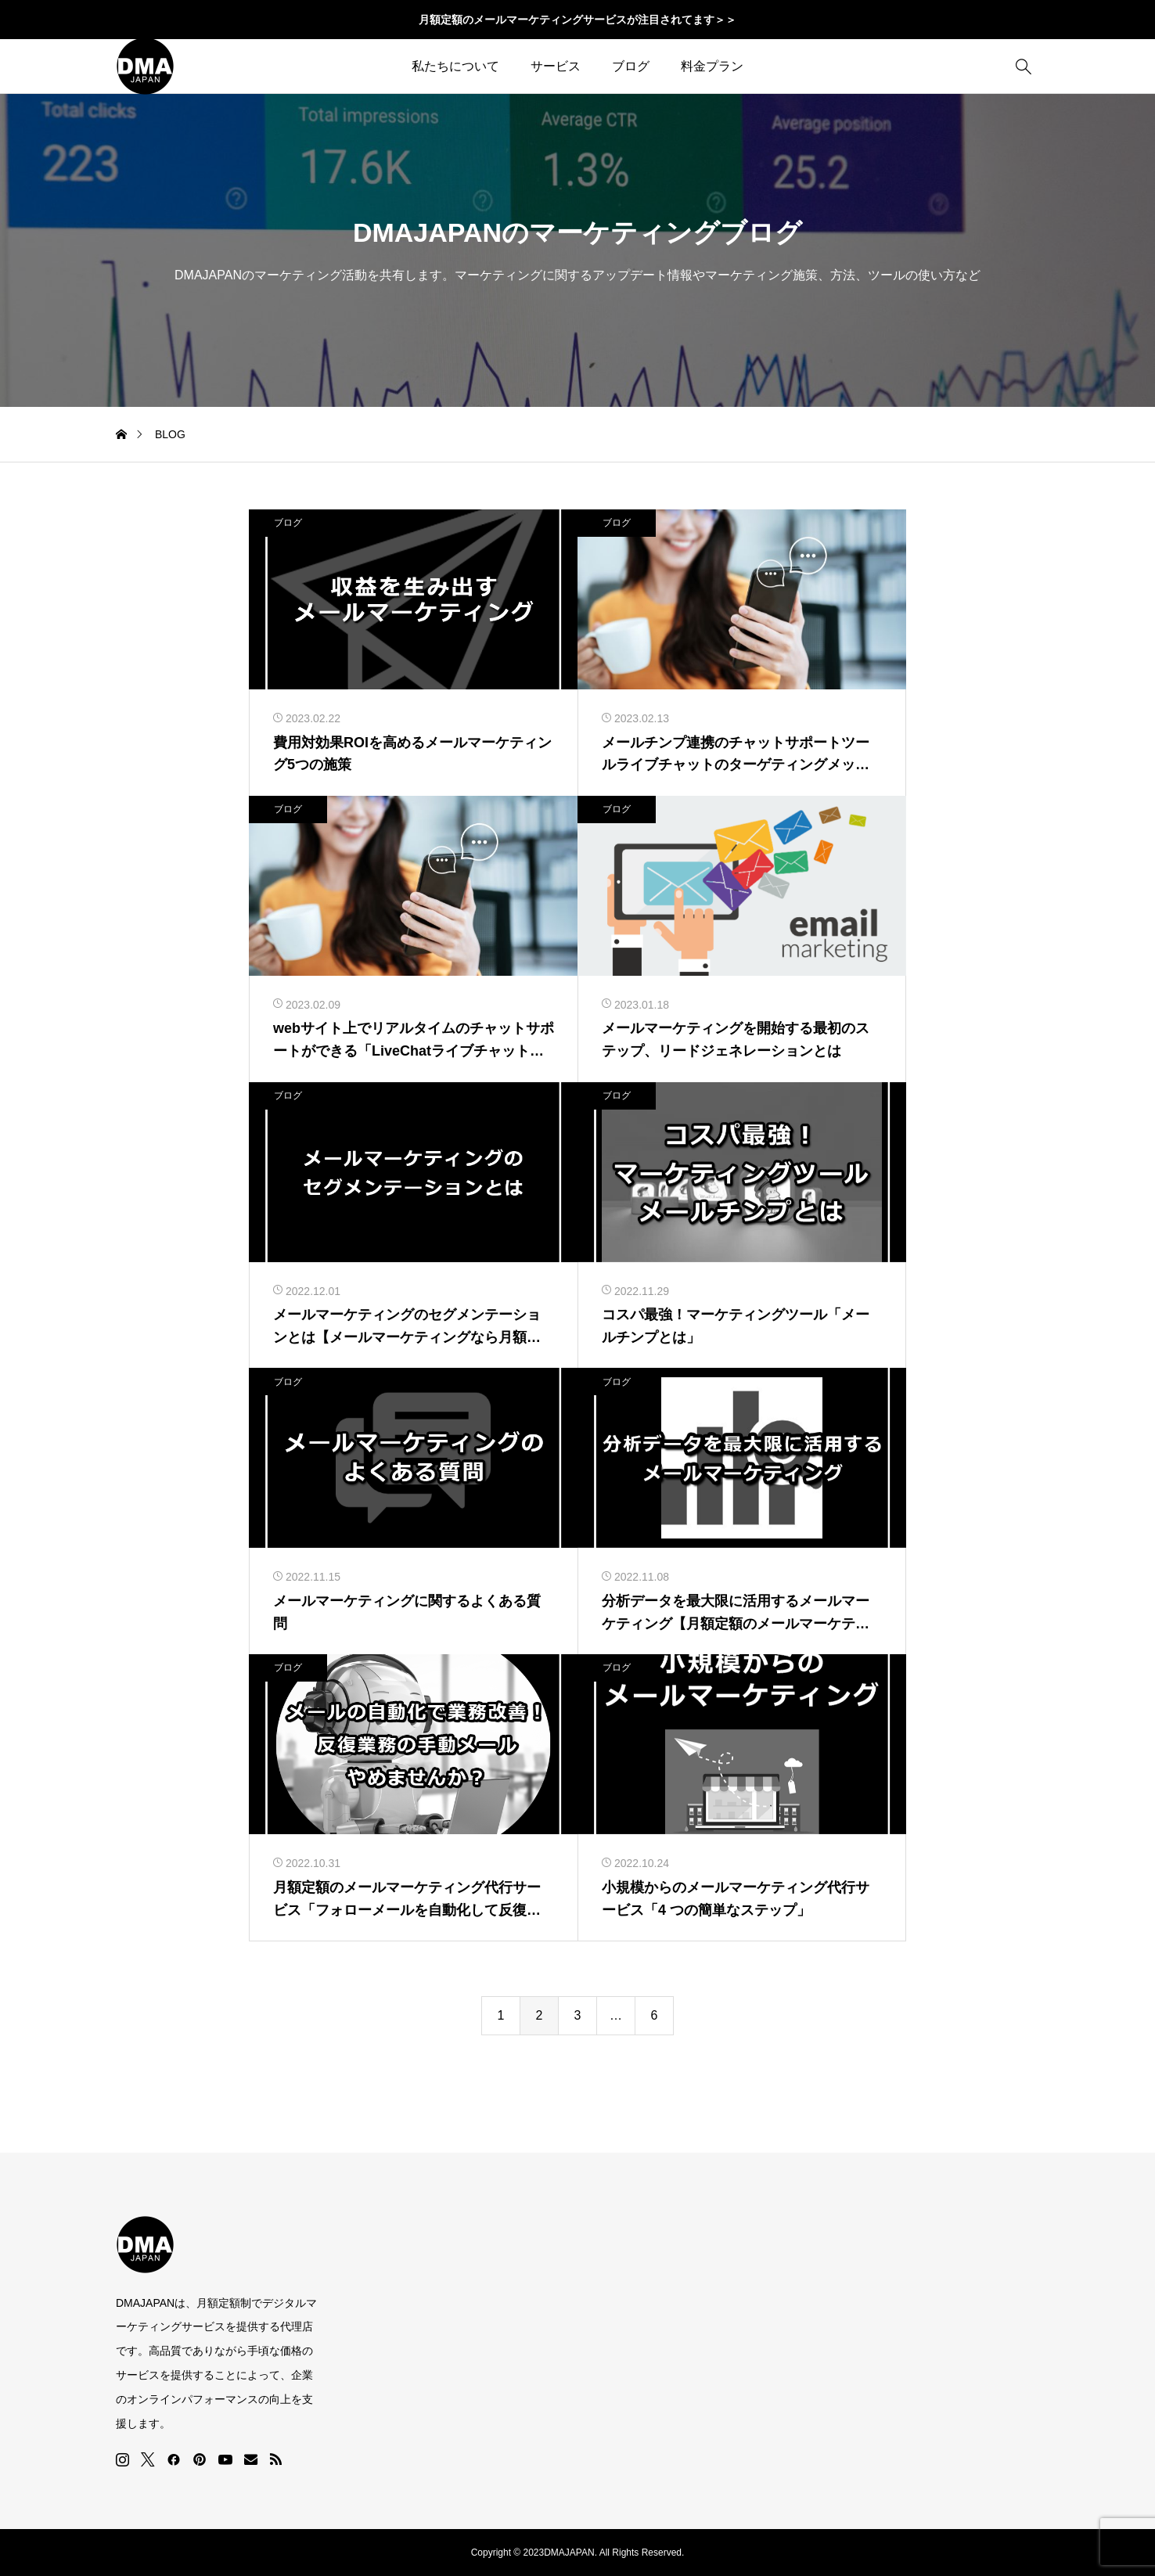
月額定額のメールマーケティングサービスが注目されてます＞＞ (577, 19)
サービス (556, 66)
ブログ (630, 66)
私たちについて (455, 66)
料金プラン (712, 66)
